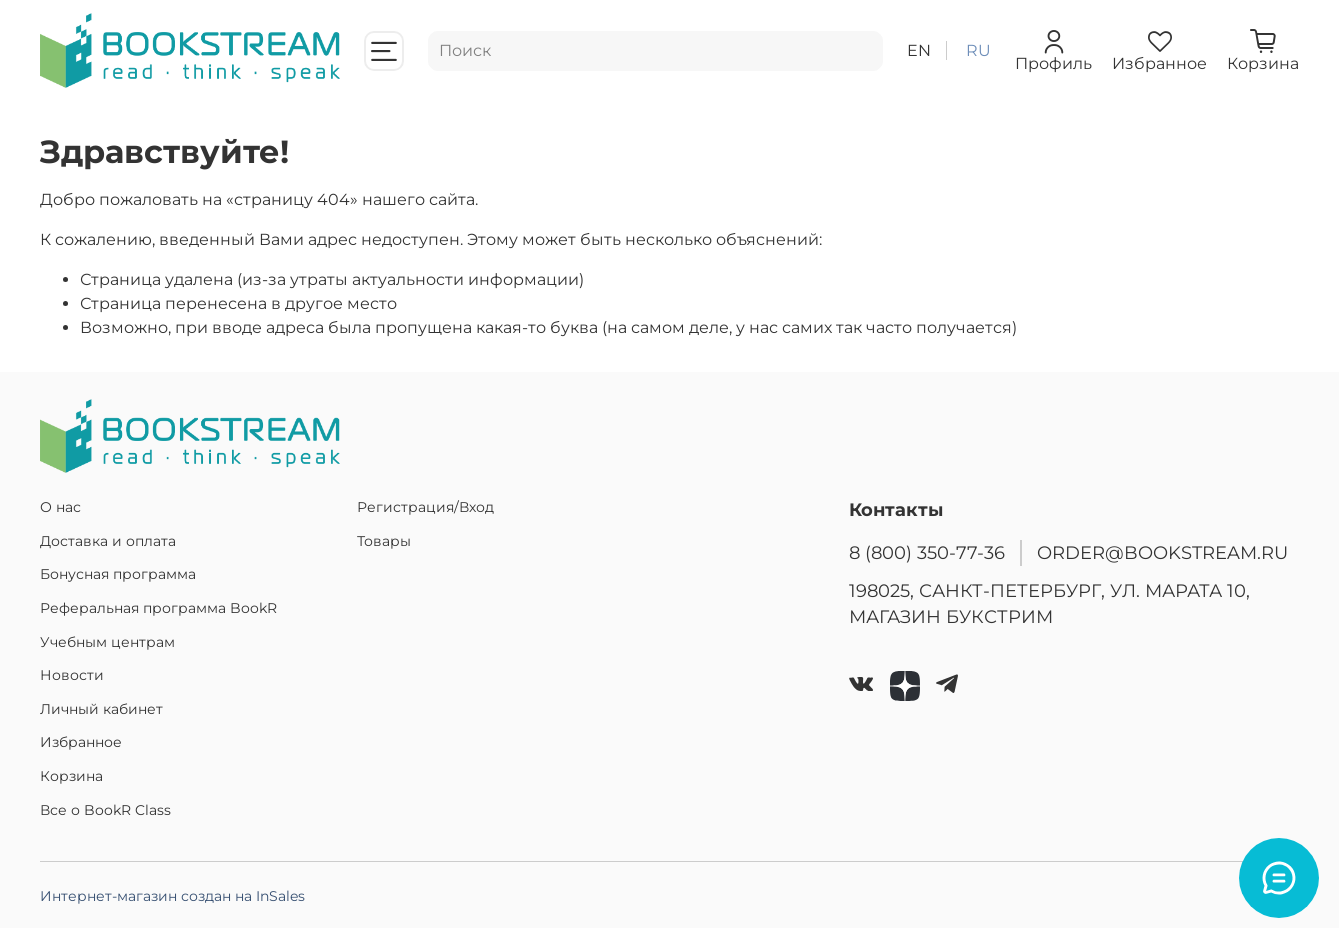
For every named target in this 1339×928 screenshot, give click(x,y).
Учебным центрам (107, 642)
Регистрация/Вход (425, 507)
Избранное (81, 742)
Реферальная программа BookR (158, 608)
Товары (384, 541)
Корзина (71, 776)
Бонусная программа (118, 574)
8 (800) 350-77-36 (927, 552)
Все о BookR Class (105, 810)
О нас (60, 507)
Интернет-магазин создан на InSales (172, 896)
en (919, 50)
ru (978, 50)
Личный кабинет (101, 709)
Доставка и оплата (108, 541)
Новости (72, 675)
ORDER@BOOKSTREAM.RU (1162, 552)
